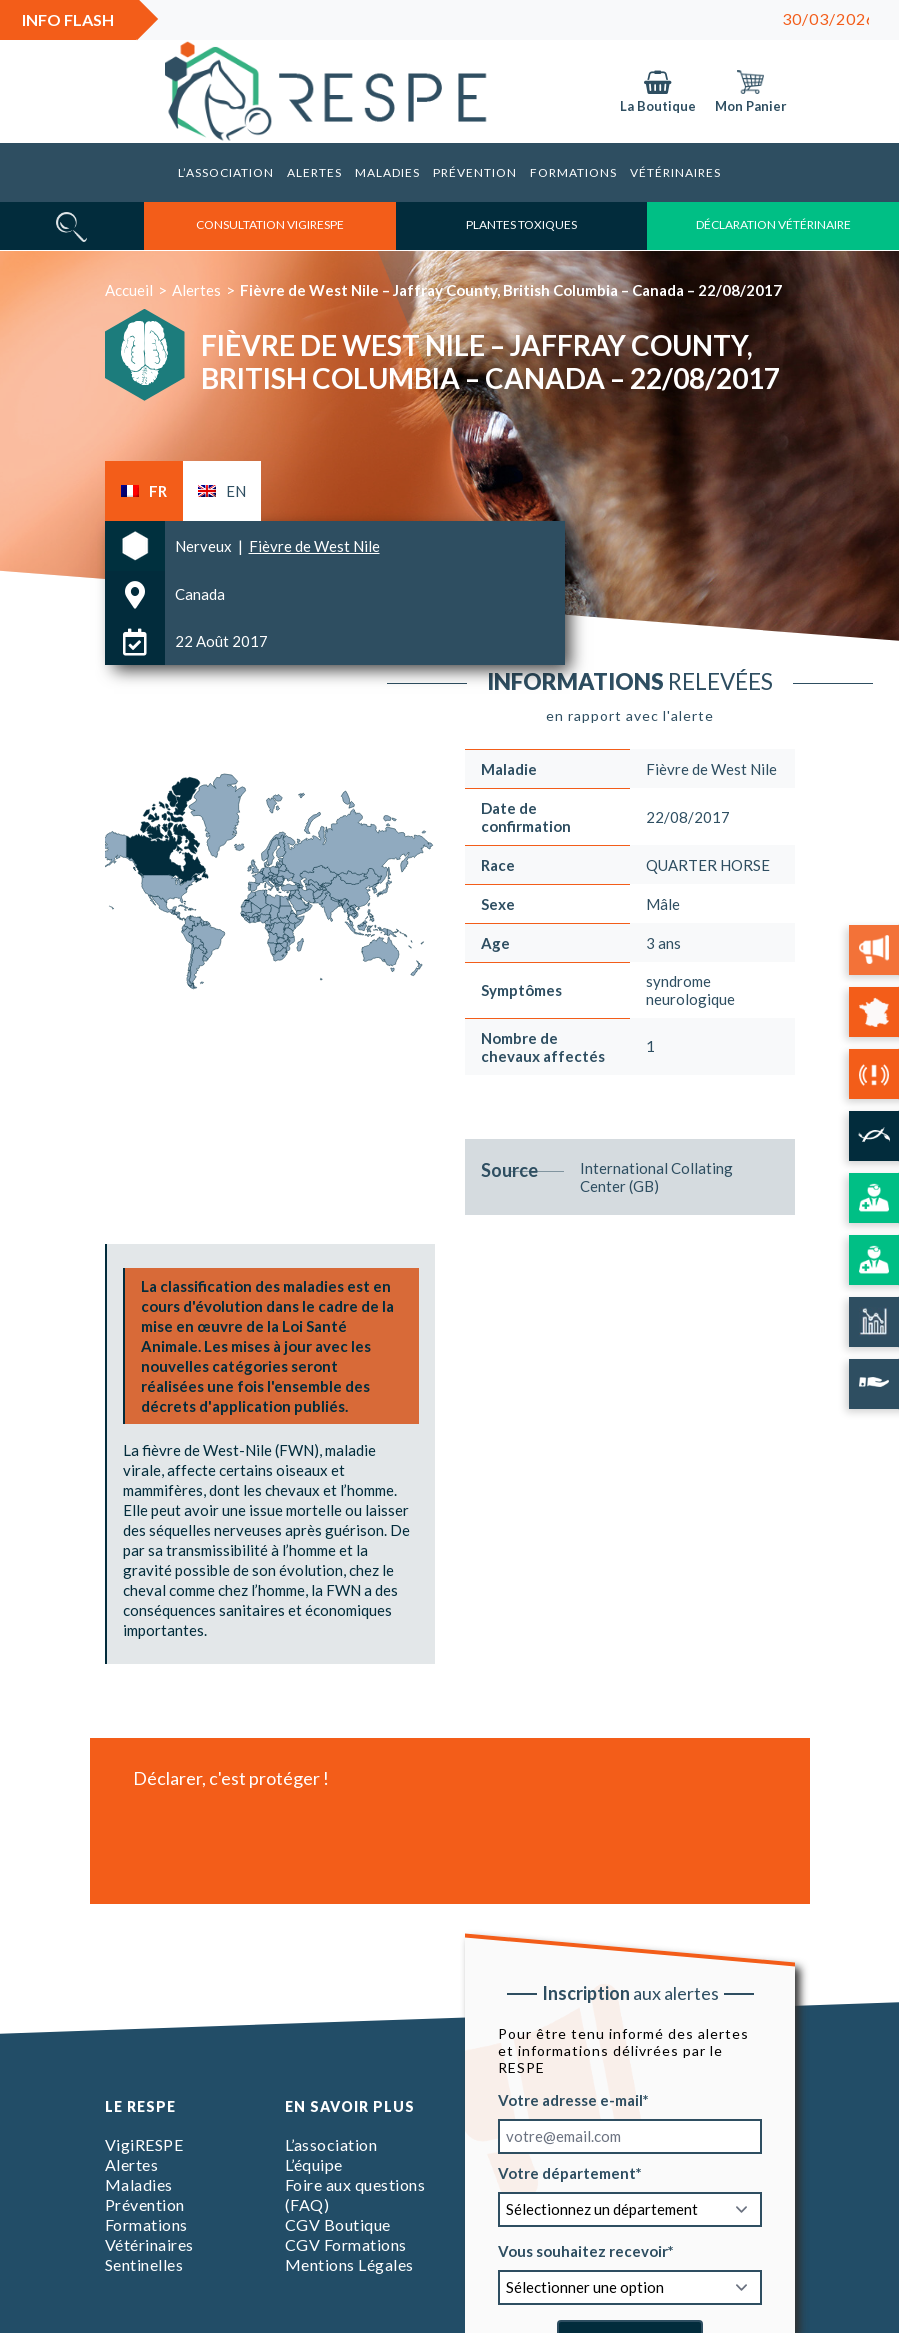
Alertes (314, 172)
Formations (573, 172)
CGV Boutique (338, 2224)
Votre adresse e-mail (570, 2099)
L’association (226, 172)
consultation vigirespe (270, 224)
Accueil (129, 290)
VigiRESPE (144, 2144)
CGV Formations (346, 2244)
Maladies (387, 172)
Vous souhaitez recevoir (583, 2250)
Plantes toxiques (521, 224)
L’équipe (314, 2164)
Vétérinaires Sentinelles (149, 2254)
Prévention (475, 172)
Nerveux (205, 546)
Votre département (567, 2172)
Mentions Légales (349, 2264)
